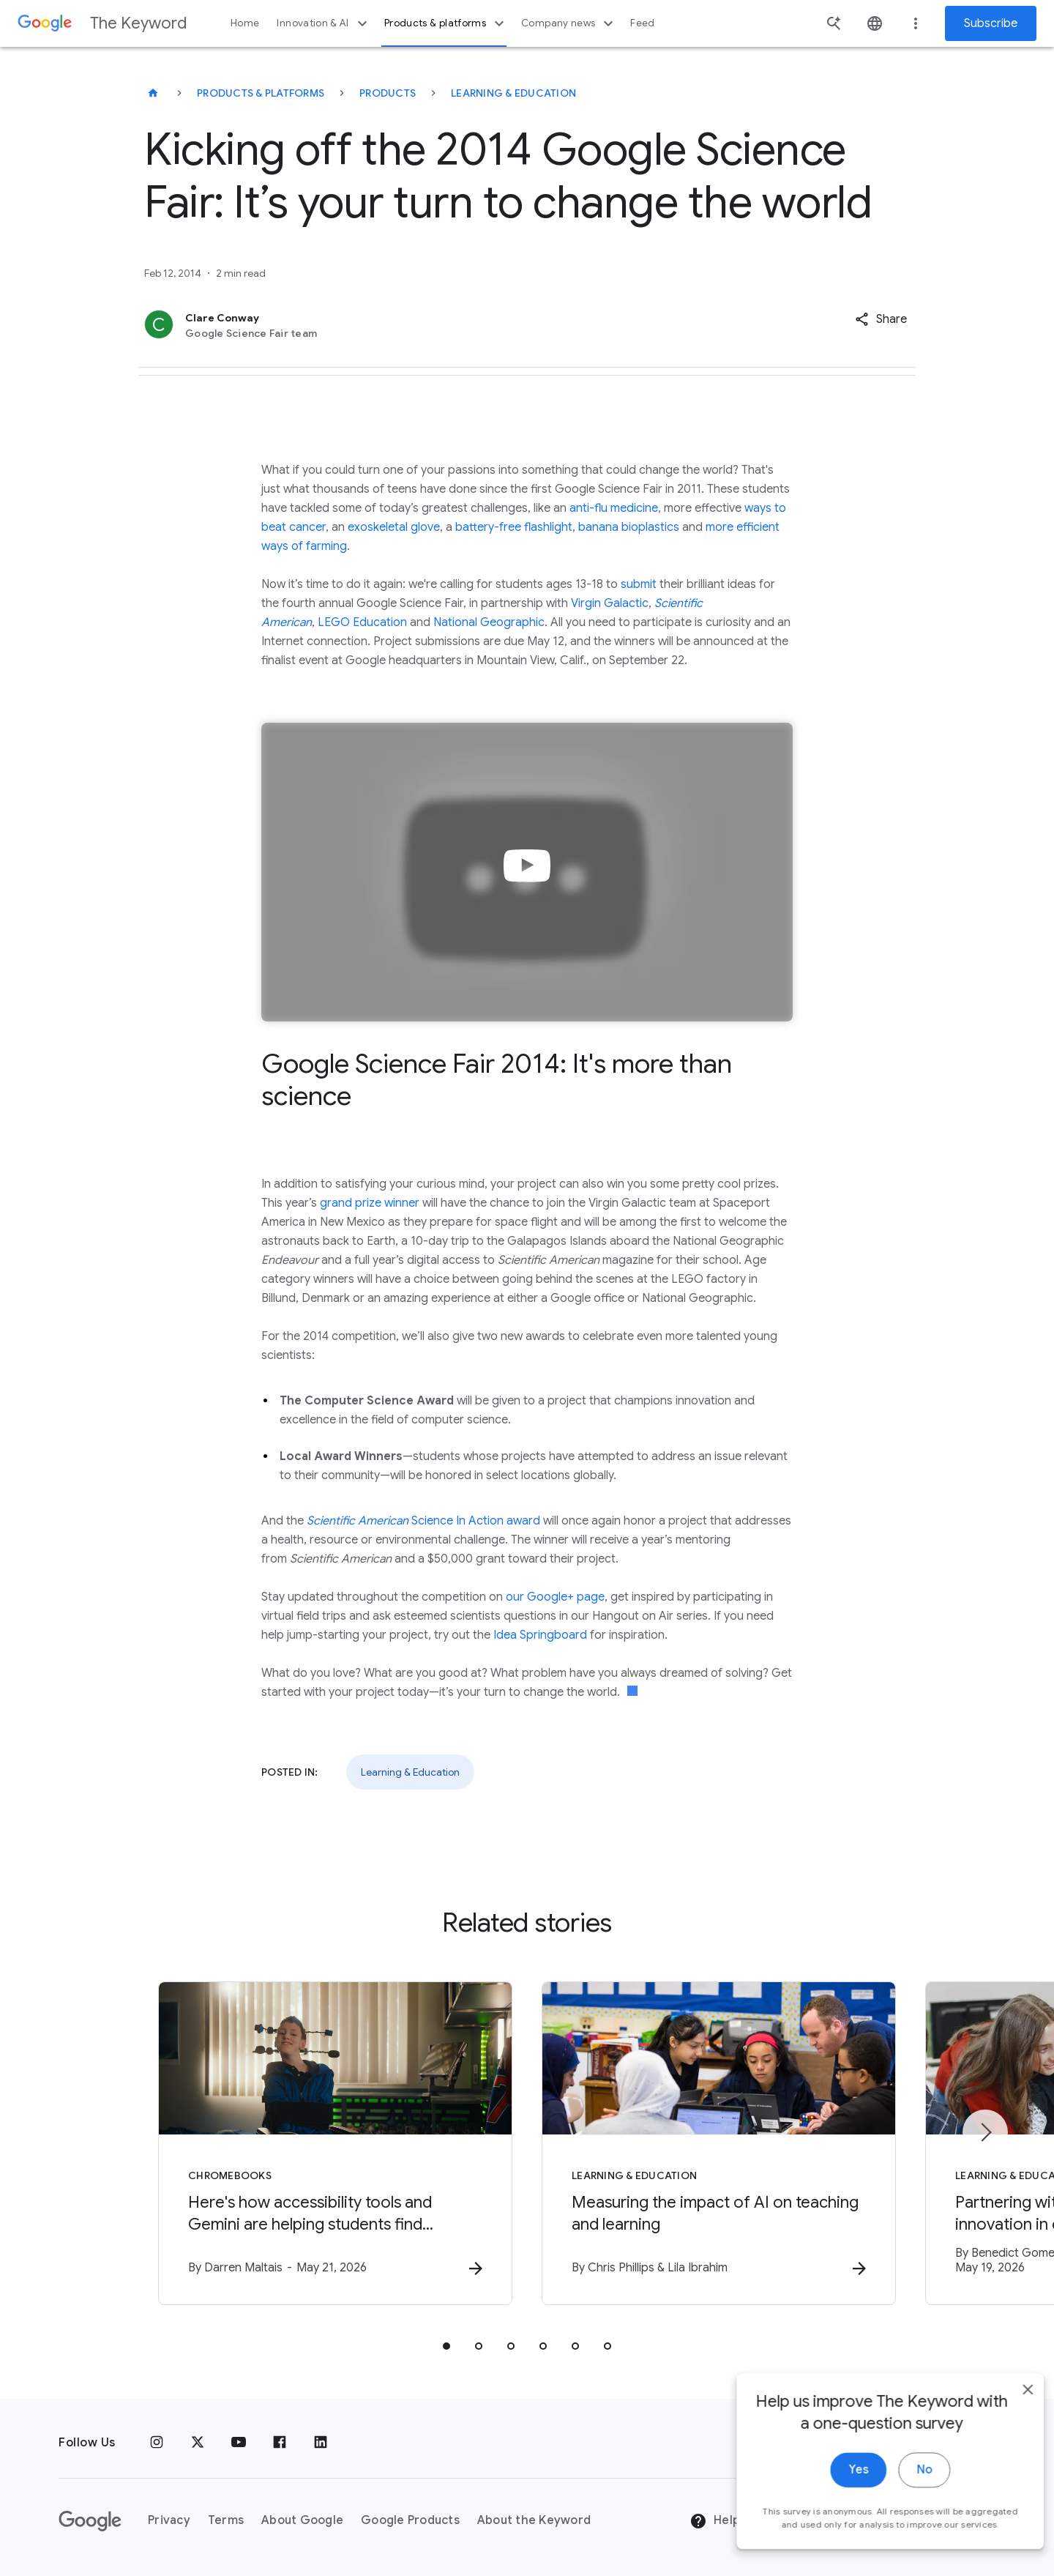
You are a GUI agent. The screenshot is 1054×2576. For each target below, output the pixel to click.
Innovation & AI (323, 23)
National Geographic (489, 622)
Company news (569, 23)
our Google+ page (555, 1597)
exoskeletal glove (394, 527)
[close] (1009, 2462)
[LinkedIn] (320, 2442)
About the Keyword (534, 2520)
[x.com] (197, 2442)
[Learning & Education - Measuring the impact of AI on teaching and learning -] (718, 2143)
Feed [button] (642, 23)
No (905, 2542)
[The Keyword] (153, 93)
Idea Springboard (540, 1635)
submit (639, 584)
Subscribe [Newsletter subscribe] (990, 23)
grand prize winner (369, 1203)
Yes (839, 2542)
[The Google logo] (90, 2521)
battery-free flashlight (513, 527)
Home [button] (245, 23)
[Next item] (985, 2132)
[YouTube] (238, 2442)
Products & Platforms (260, 93)
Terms (226, 2520)
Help (714, 2521)
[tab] (446, 2346)
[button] (881, 319)
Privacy (169, 2520)
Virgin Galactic (610, 603)
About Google (302, 2520)
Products (387, 93)
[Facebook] (279, 2442)
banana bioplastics (628, 527)
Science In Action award (423, 1521)
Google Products (410, 2520)
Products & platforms (446, 23)
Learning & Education (513, 93)
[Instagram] (156, 2442)
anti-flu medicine (613, 508)
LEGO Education (362, 622)
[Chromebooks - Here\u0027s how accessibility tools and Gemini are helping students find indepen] (335, 2143)
